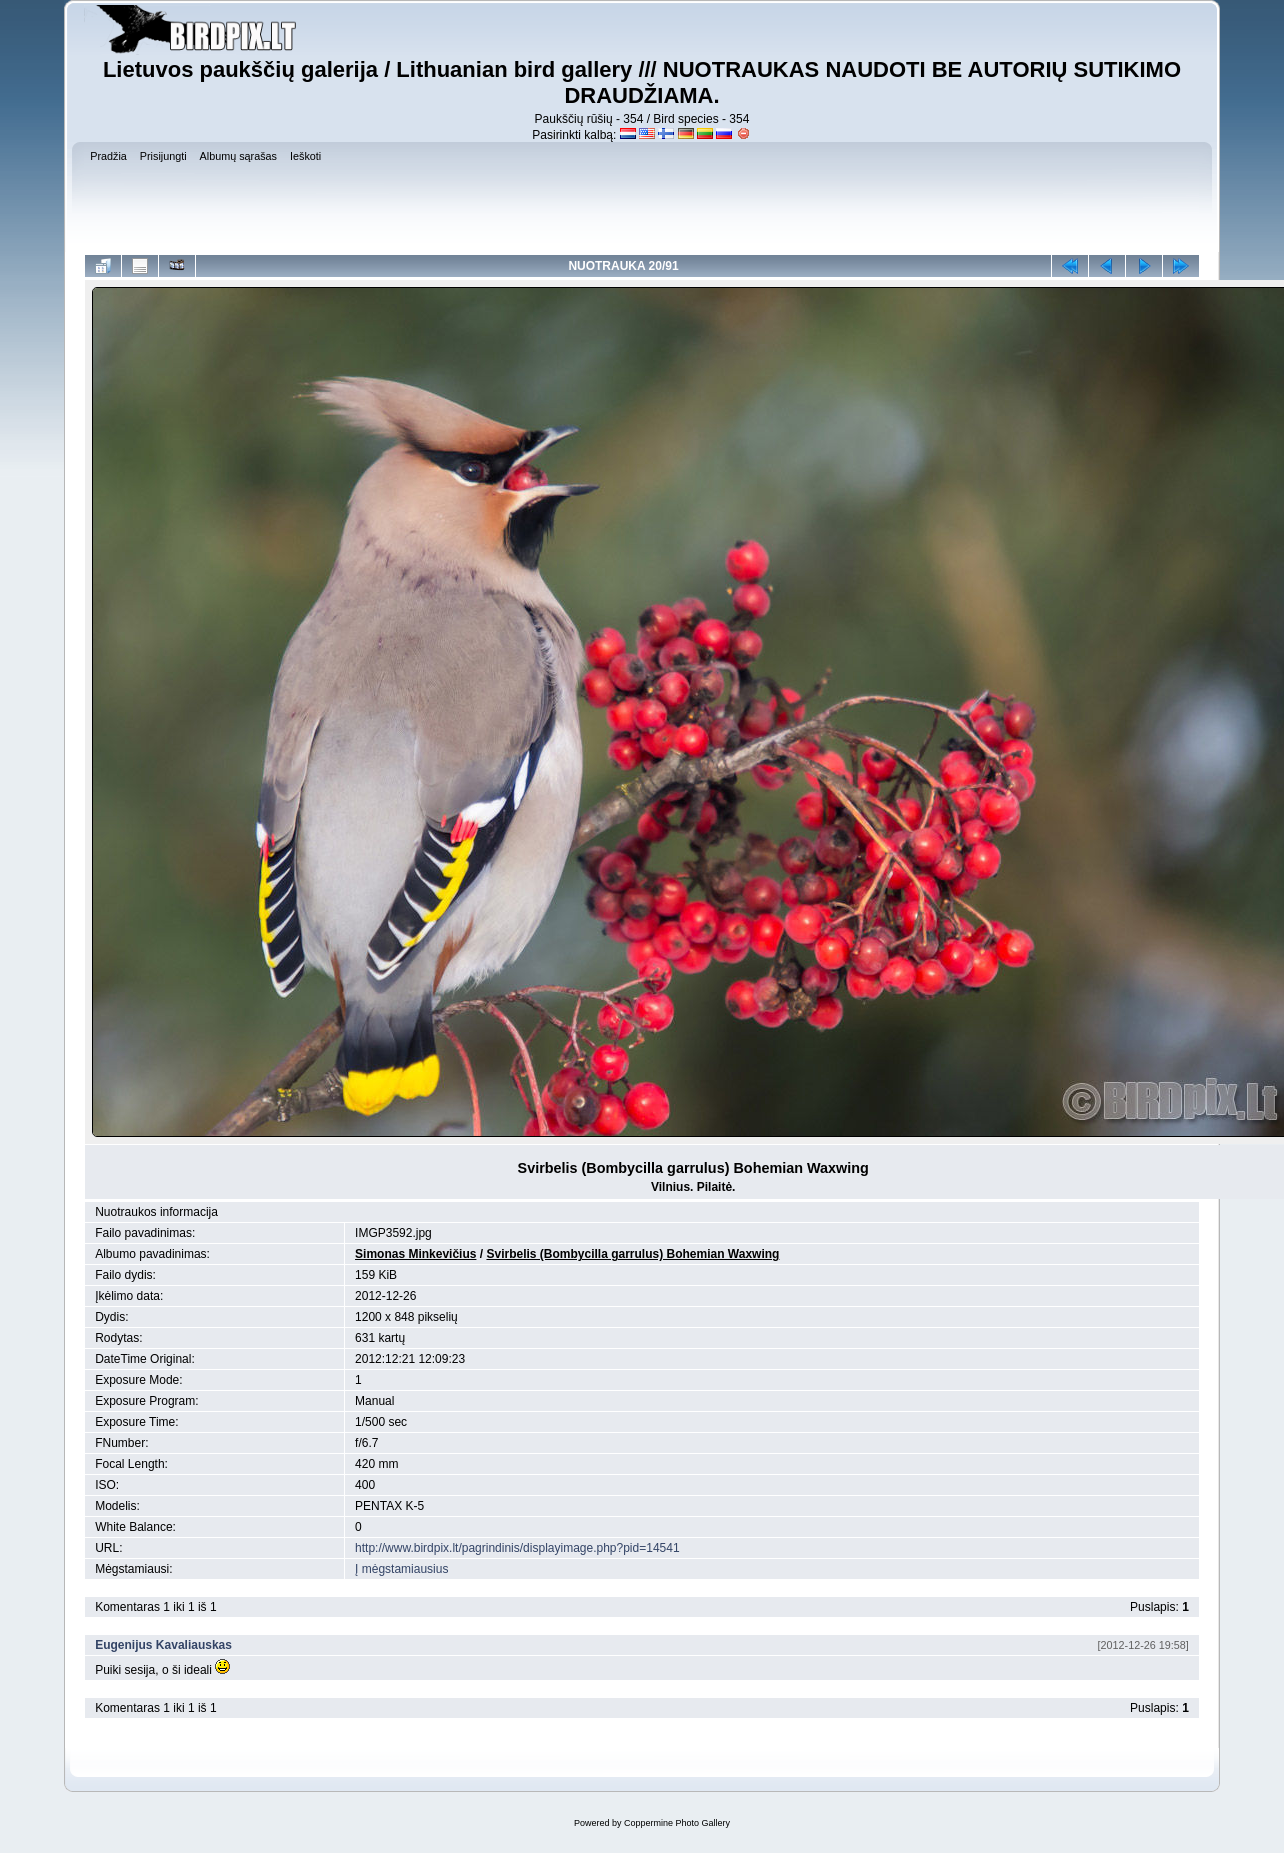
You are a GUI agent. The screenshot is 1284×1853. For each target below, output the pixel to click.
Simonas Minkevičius (415, 1254)
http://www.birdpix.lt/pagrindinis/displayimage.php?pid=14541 (517, 1548)
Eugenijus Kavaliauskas (163, 1645)
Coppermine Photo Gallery (677, 1823)
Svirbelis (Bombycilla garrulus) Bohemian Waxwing (632, 1254)
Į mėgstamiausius (401, 1569)
